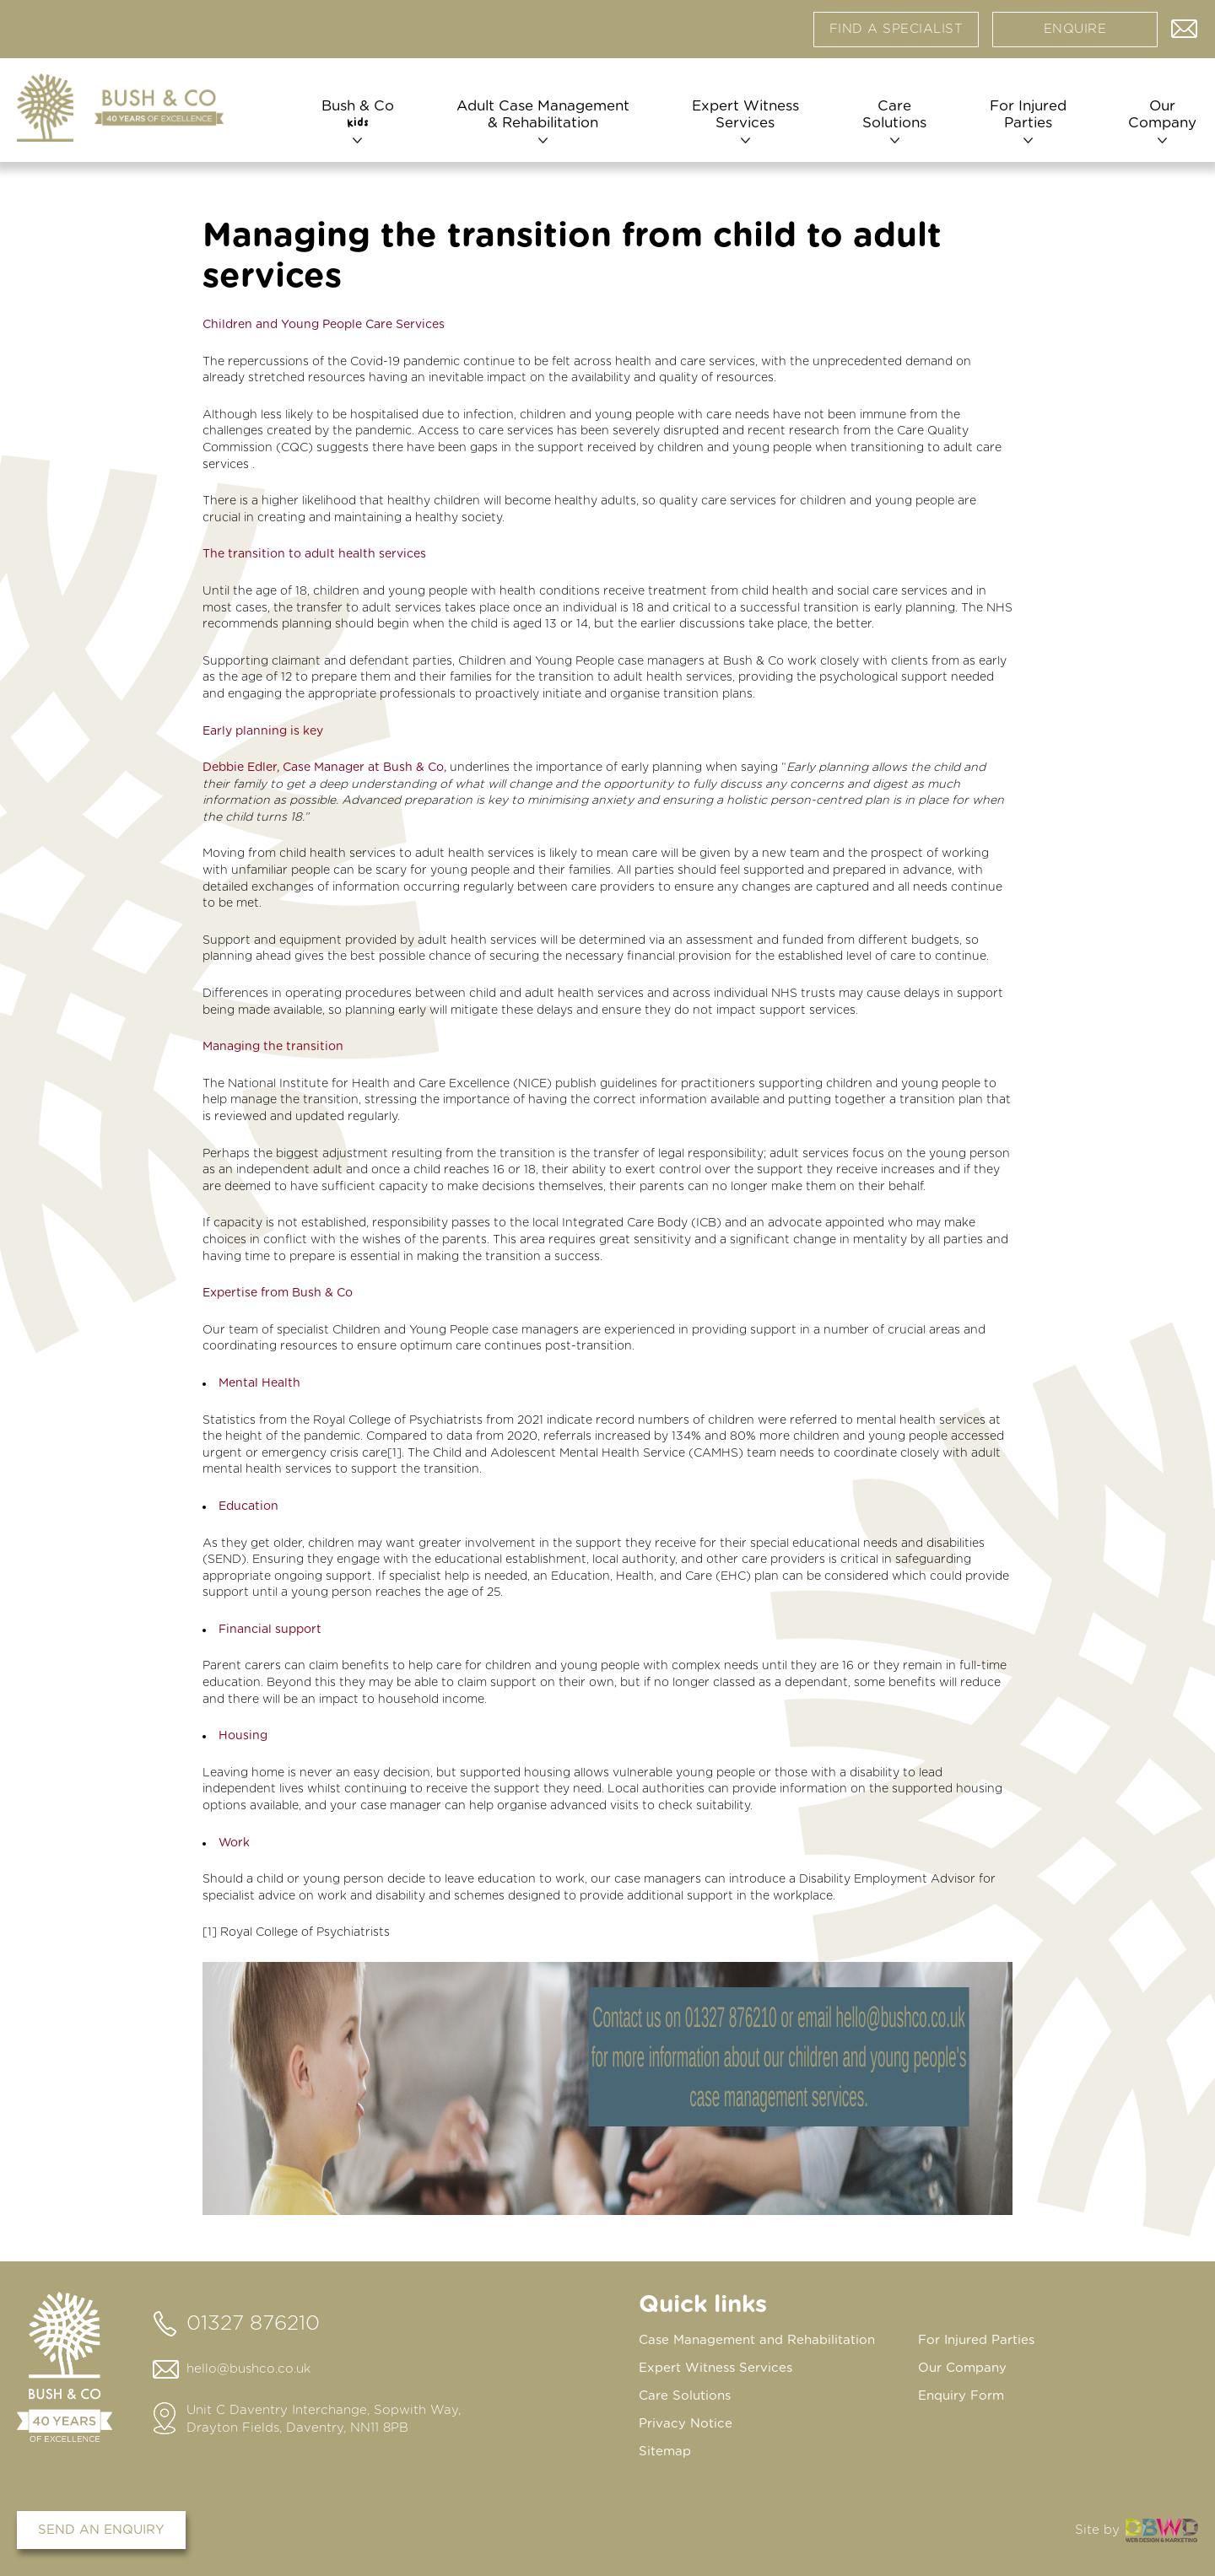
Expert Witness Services (744, 116)
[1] (394, 1453)
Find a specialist (896, 29)
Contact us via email (1184, 25)
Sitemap (665, 2451)
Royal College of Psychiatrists (305, 1932)
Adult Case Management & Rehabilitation (542, 116)
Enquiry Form (961, 2396)
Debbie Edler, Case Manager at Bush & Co (323, 767)
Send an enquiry (101, 2530)
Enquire (1075, 29)
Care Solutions (893, 116)
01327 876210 (253, 2324)
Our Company (1160, 116)
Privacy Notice (685, 2423)
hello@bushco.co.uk (248, 2369)
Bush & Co (357, 115)
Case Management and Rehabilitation (757, 2340)
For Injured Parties (1027, 116)
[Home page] (120, 108)
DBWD (1162, 2530)
